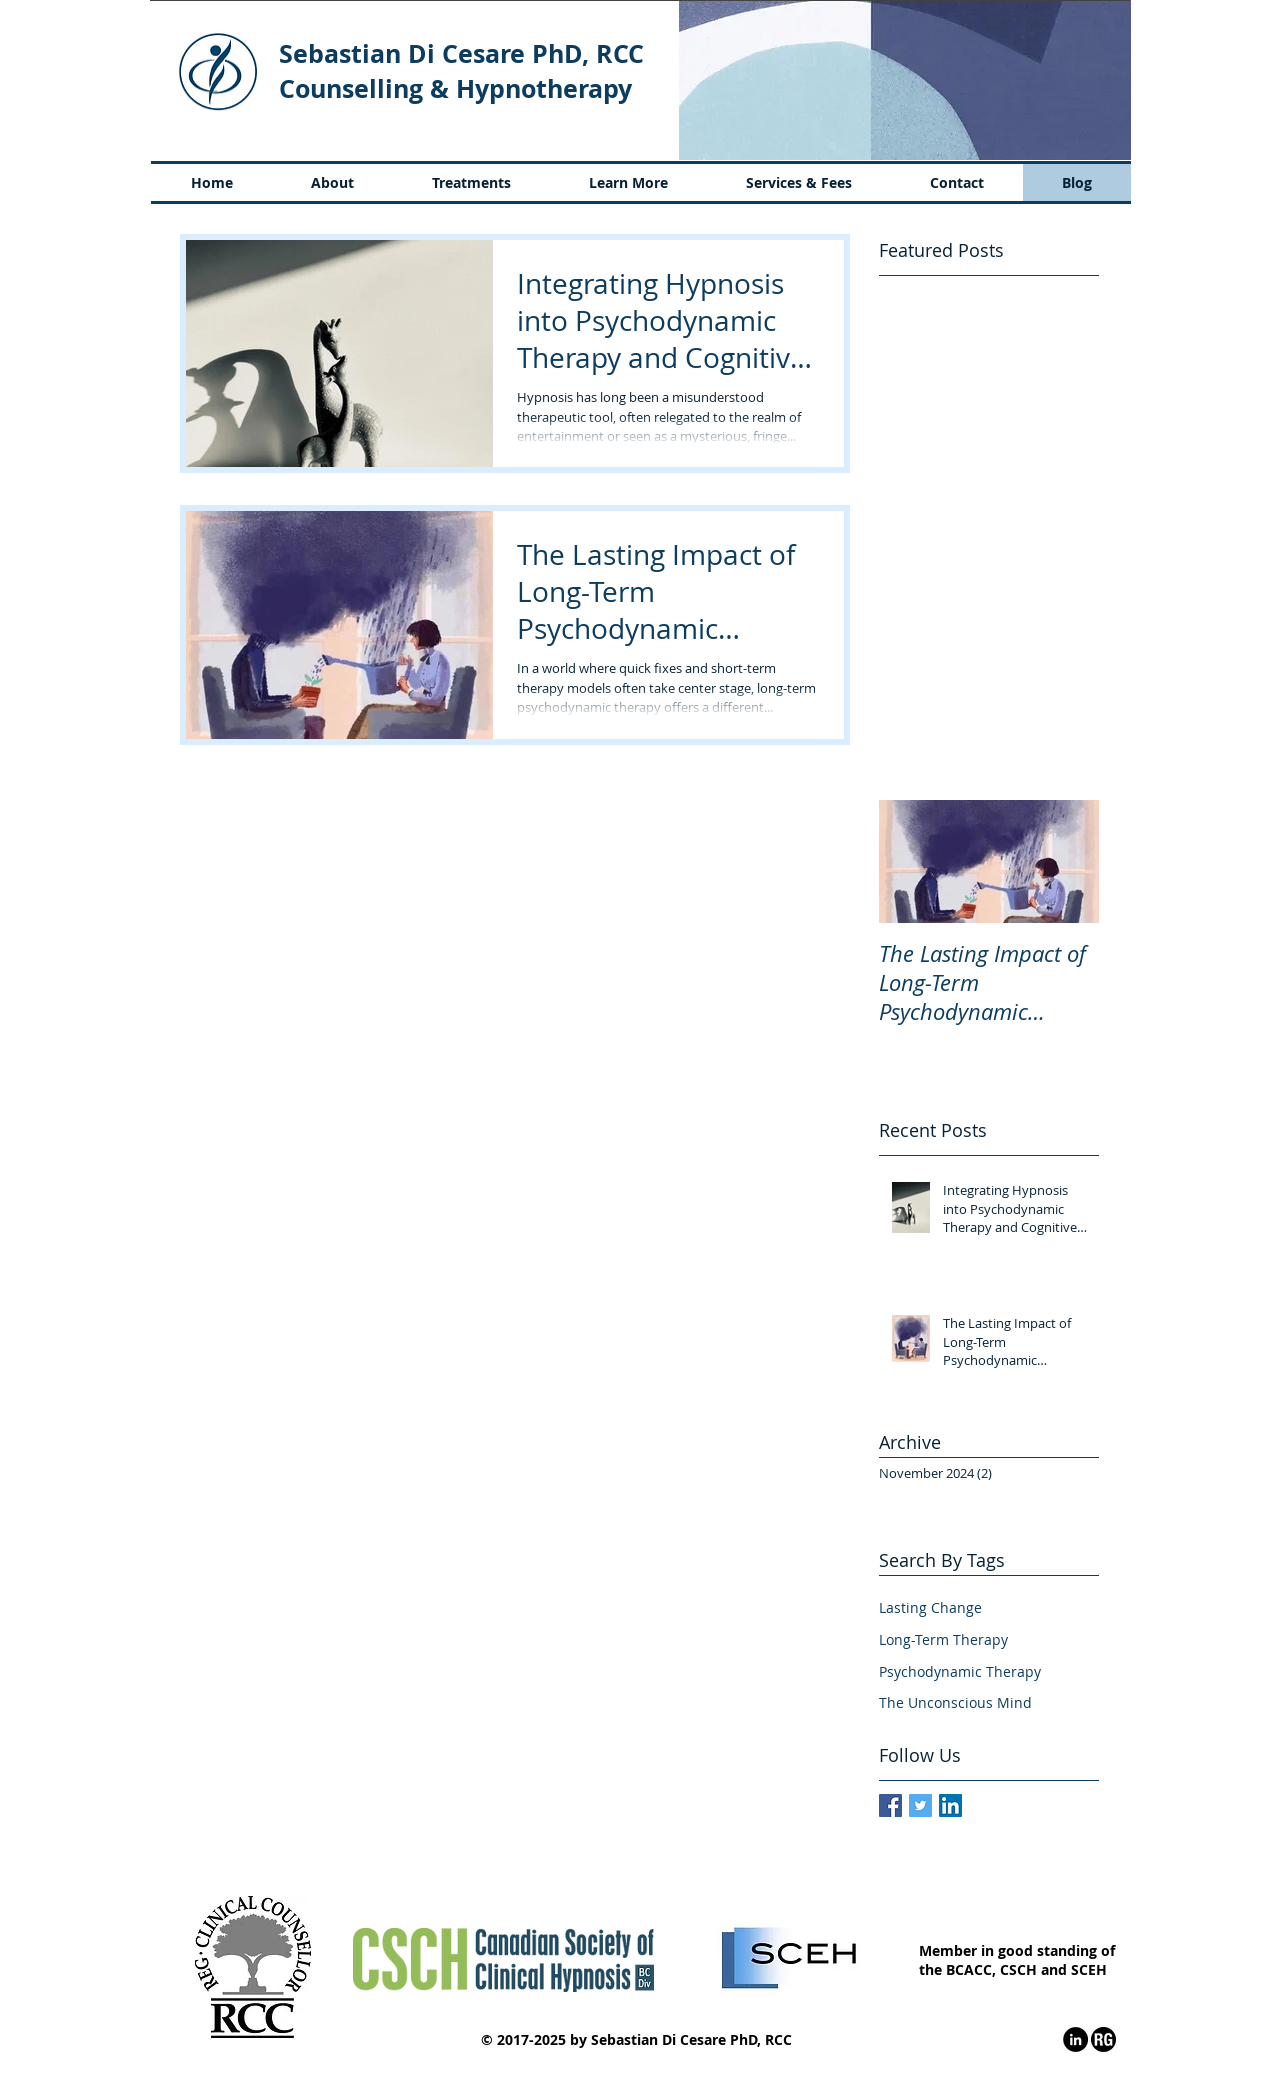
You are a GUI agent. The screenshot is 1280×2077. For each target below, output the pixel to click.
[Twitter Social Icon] (920, 1805)
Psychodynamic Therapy (960, 1671)
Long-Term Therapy (943, 1639)
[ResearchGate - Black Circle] (1103, 2039)
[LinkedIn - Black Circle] (1075, 2039)
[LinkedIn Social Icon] (950, 1805)
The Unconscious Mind (955, 1702)
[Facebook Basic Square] (890, 1805)
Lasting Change (930, 1607)
